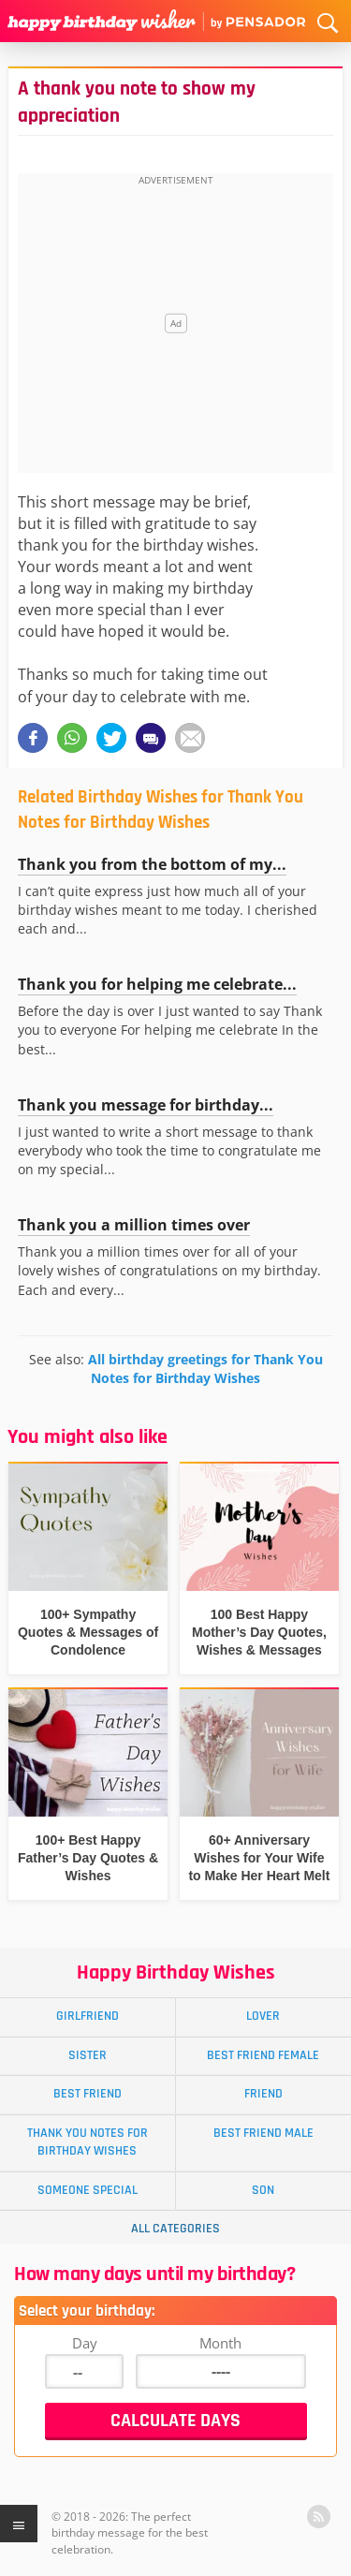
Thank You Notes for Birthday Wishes (87, 2142)
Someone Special (87, 2190)
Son (263, 2190)
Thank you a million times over (134, 1224)
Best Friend (87, 2093)
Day (84, 2342)
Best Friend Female (263, 2055)
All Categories (175, 2228)
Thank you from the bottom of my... (152, 864)
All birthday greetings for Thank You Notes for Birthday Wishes (205, 1368)
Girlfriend (87, 2016)
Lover (263, 2016)
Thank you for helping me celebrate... (157, 984)
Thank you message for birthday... (145, 1105)
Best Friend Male (263, 2133)
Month (220, 2342)
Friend (263, 2093)
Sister (87, 2055)
